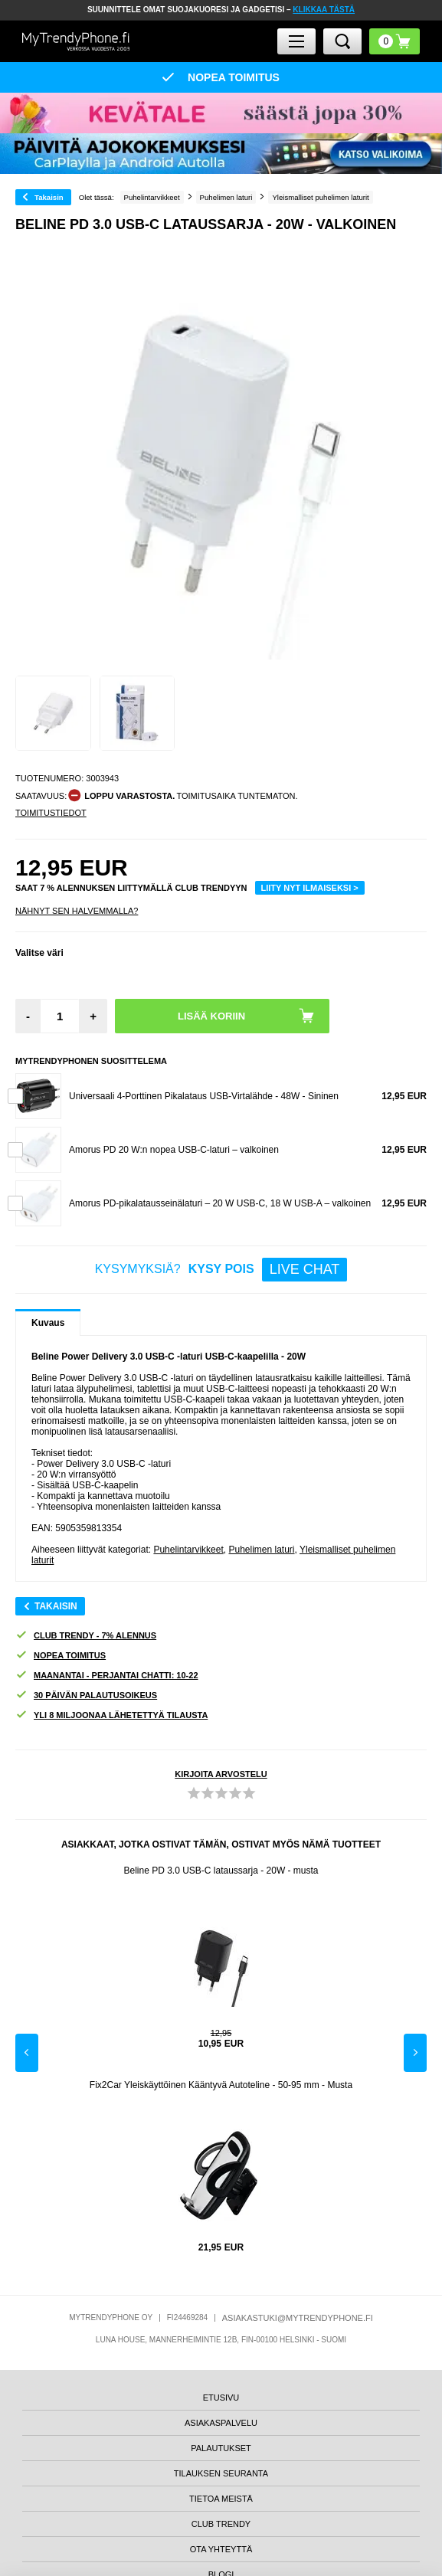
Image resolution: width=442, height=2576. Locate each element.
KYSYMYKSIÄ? (221, 1269)
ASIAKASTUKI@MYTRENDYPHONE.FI (297, 2317)
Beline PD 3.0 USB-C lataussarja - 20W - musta (220, 1870)
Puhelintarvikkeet (188, 1549)
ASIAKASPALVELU (221, 2422)
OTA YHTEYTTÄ (221, 2549)
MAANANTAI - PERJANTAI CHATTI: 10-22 (106, 1676)
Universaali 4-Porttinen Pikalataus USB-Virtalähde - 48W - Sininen (204, 1096)
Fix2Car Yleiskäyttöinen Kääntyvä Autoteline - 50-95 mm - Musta (221, 2085)
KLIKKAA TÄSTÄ (324, 9)
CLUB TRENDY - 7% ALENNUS (85, 1636)
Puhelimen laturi (261, 1549)
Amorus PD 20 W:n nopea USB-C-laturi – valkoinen (174, 1149)
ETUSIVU (221, 2397)
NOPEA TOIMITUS (60, 1656)
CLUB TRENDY (221, 2524)
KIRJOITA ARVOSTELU (221, 1774)
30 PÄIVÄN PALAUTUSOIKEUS (86, 1695)
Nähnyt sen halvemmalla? (76, 910)
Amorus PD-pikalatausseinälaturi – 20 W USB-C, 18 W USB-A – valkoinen (220, 1203)
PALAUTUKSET (221, 2448)
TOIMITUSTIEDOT (51, 812)
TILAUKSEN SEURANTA (221, 2473)
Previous (26, 2053)
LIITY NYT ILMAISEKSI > (310, 887)
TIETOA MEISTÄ (221, 2498)
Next (415, 2053)
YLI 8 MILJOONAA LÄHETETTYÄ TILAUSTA (111, 1715)
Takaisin (49, 197)
